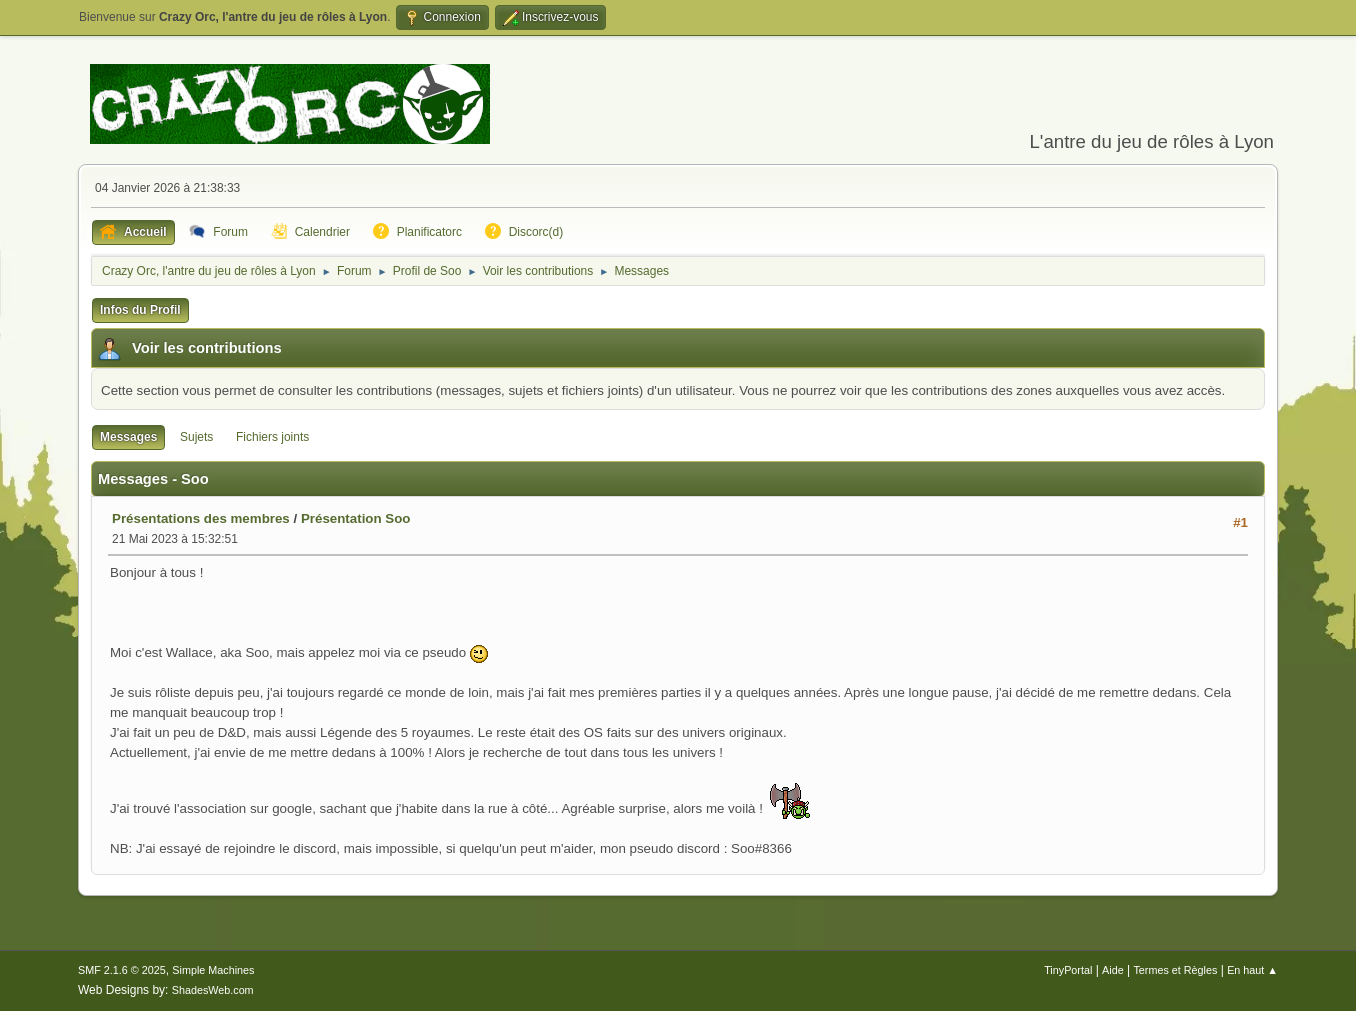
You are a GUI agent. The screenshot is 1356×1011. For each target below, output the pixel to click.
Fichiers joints (272, 437)
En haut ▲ (1252, 970)
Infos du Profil (140, 310)
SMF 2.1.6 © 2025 (122, 970)
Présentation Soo (356, 518)
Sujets (196, 437)
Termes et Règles (1175, 970)
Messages (128, 437)
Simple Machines (213, 970)
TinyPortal (1068, 970)
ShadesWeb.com (213, 990)
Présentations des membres (201, 518)
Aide (1113, 970)
